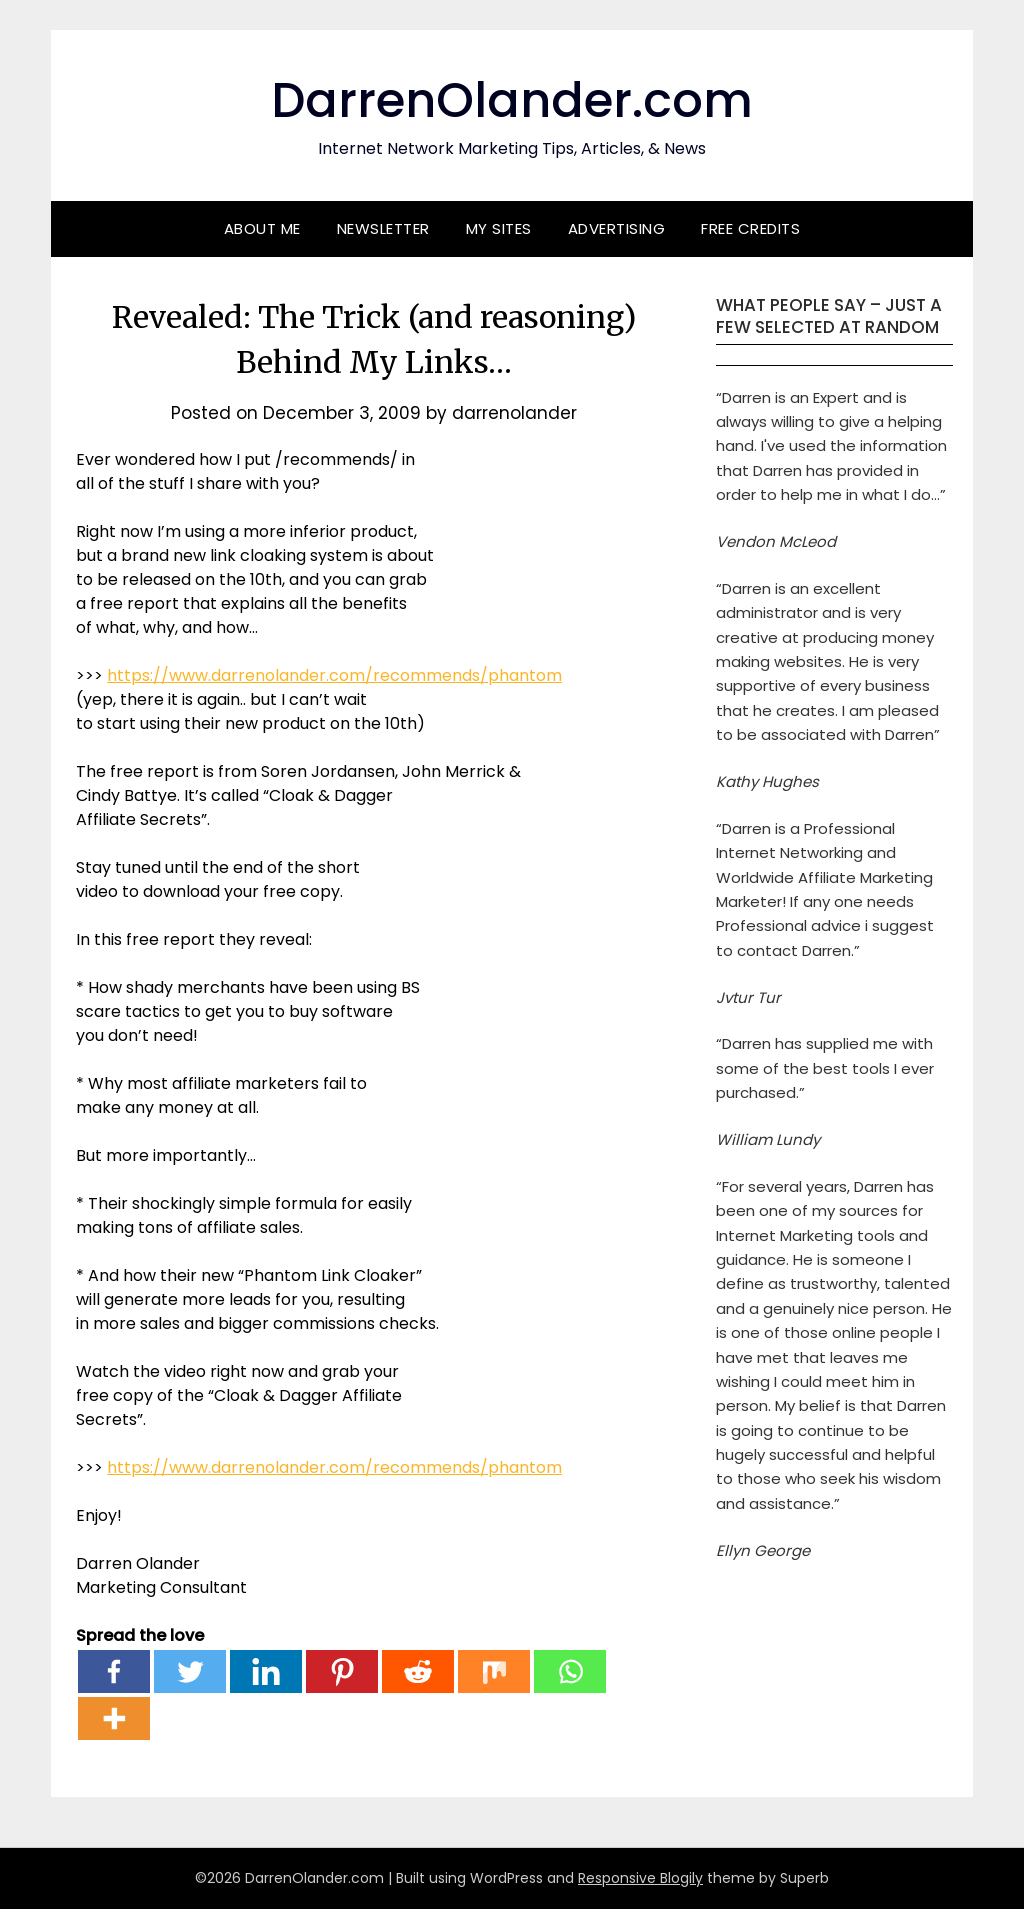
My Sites (499, 228)
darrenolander (514, 413)
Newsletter (383, 228)
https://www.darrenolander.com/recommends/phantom (334, 675)
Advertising (617, 228)
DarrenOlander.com (512, 100)
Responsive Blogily (640, 1878)
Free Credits (750, 228)
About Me (262, 228)
